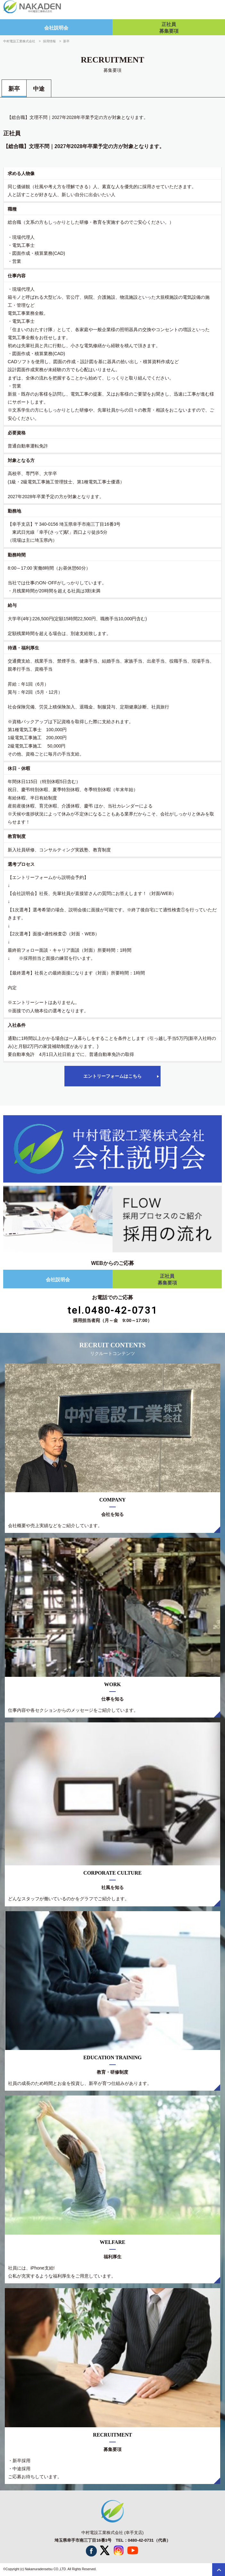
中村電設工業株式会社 (19, 41)
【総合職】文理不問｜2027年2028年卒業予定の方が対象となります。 (77, 117)
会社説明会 (56, 27)
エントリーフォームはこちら (112, 1076)
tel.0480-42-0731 (112, 1310)
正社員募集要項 (169, 27)
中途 (39, 89)
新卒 (14, 89)
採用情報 (49, 41)
